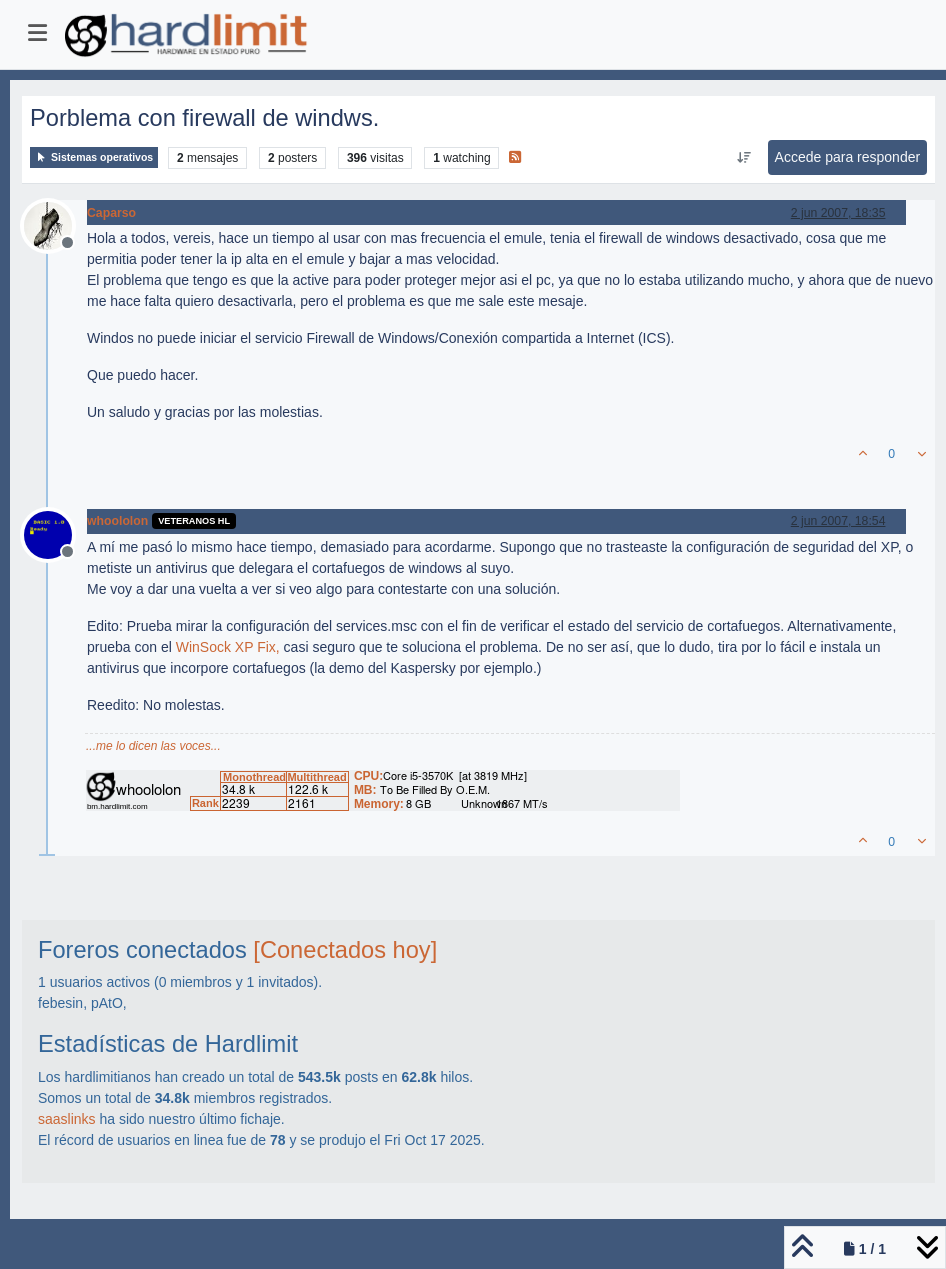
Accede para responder (848, 157)
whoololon (117, 521)
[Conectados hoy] (345, 950)
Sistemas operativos (94, 157)
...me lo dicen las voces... (153, 746)
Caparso (111, 213)
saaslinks (67, 1119)
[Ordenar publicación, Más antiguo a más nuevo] (743, 158)
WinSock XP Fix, (228, 647)
